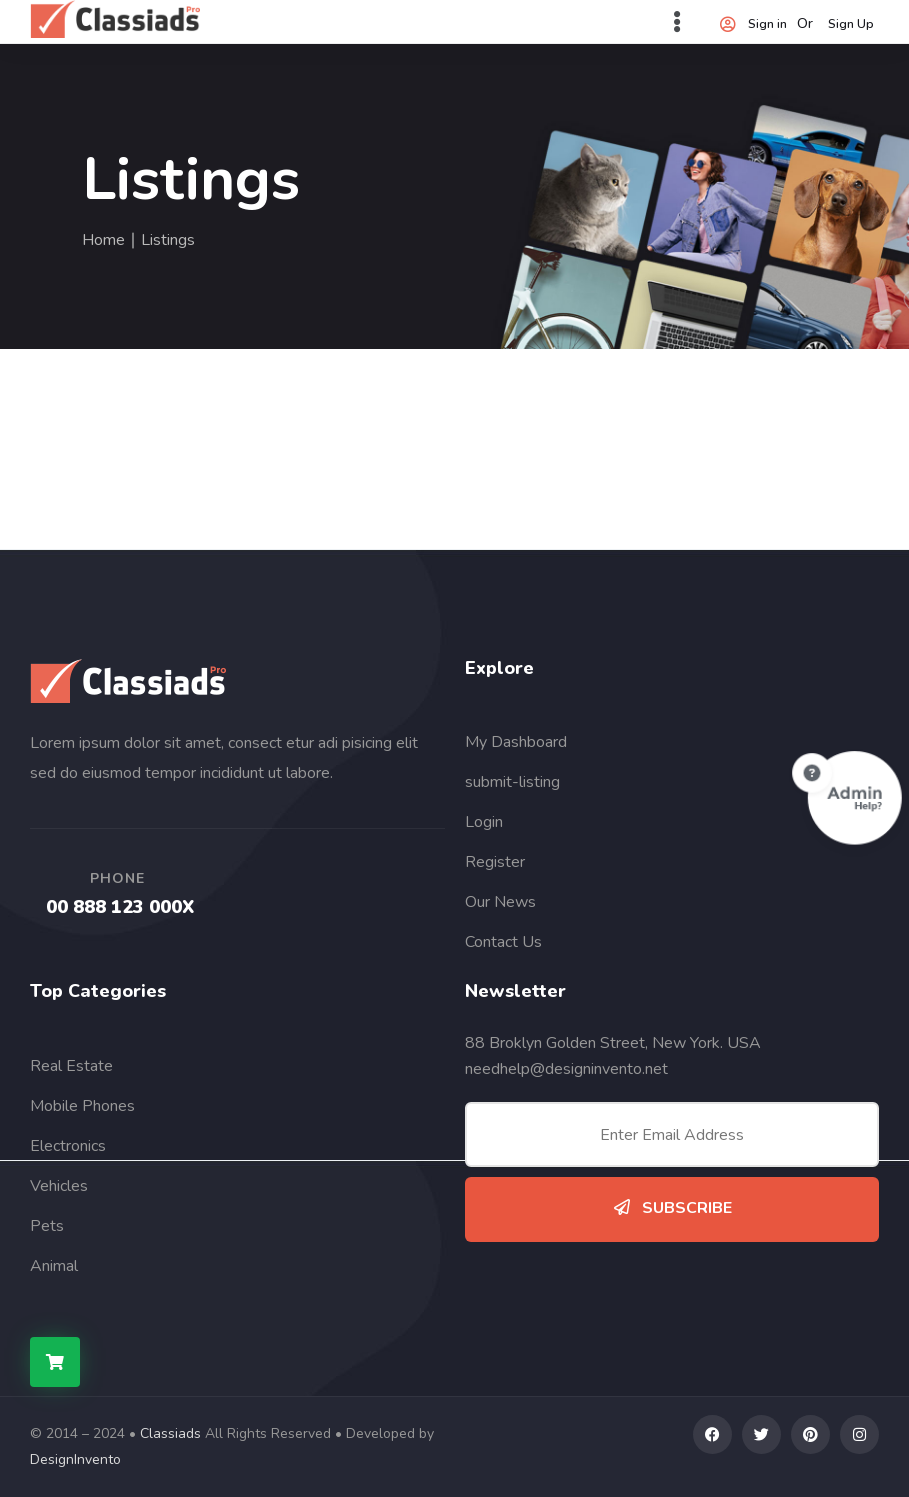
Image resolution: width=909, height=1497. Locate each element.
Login (484, 822)
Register (495, 862)
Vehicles (59, 1186)
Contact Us (503, 942)
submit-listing (512, 782)
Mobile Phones (82, 1106)
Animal (54, 1266)
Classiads (170, 1433)
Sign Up (851, 24)
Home (103, 240)
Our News (500, 902)
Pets (47, 1226)
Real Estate (71, 1066)
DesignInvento (75, 1459)
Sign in (752, 24)
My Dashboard (516, 742)
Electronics (68, 1146)
